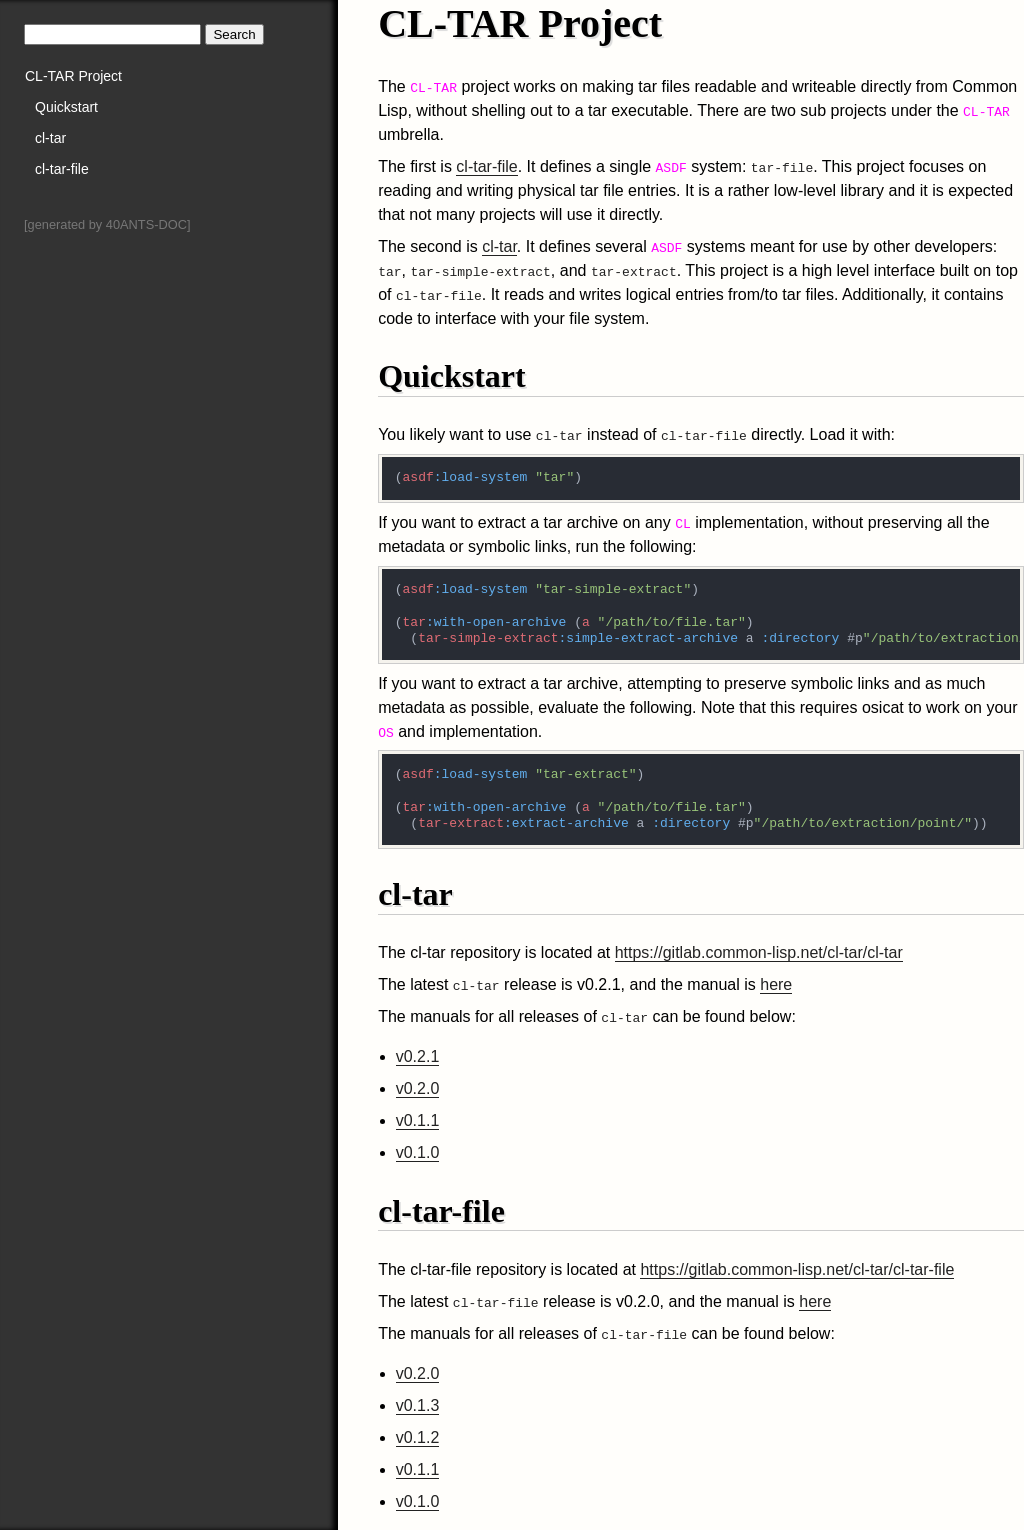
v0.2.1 (418, 1056)
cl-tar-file (62, 169)
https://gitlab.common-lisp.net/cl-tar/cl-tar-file (797, 1269)
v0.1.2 (418, 1437)
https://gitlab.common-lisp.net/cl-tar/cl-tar (759, 952)
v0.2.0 (418, 1088)
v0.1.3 (418, 1405)
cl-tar (50, 138)
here (776, 984)
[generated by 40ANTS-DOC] (107, 224)
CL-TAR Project (73, 76)
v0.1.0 (418, 1152)
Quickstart (66, 107)
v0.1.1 (418, 1120)
